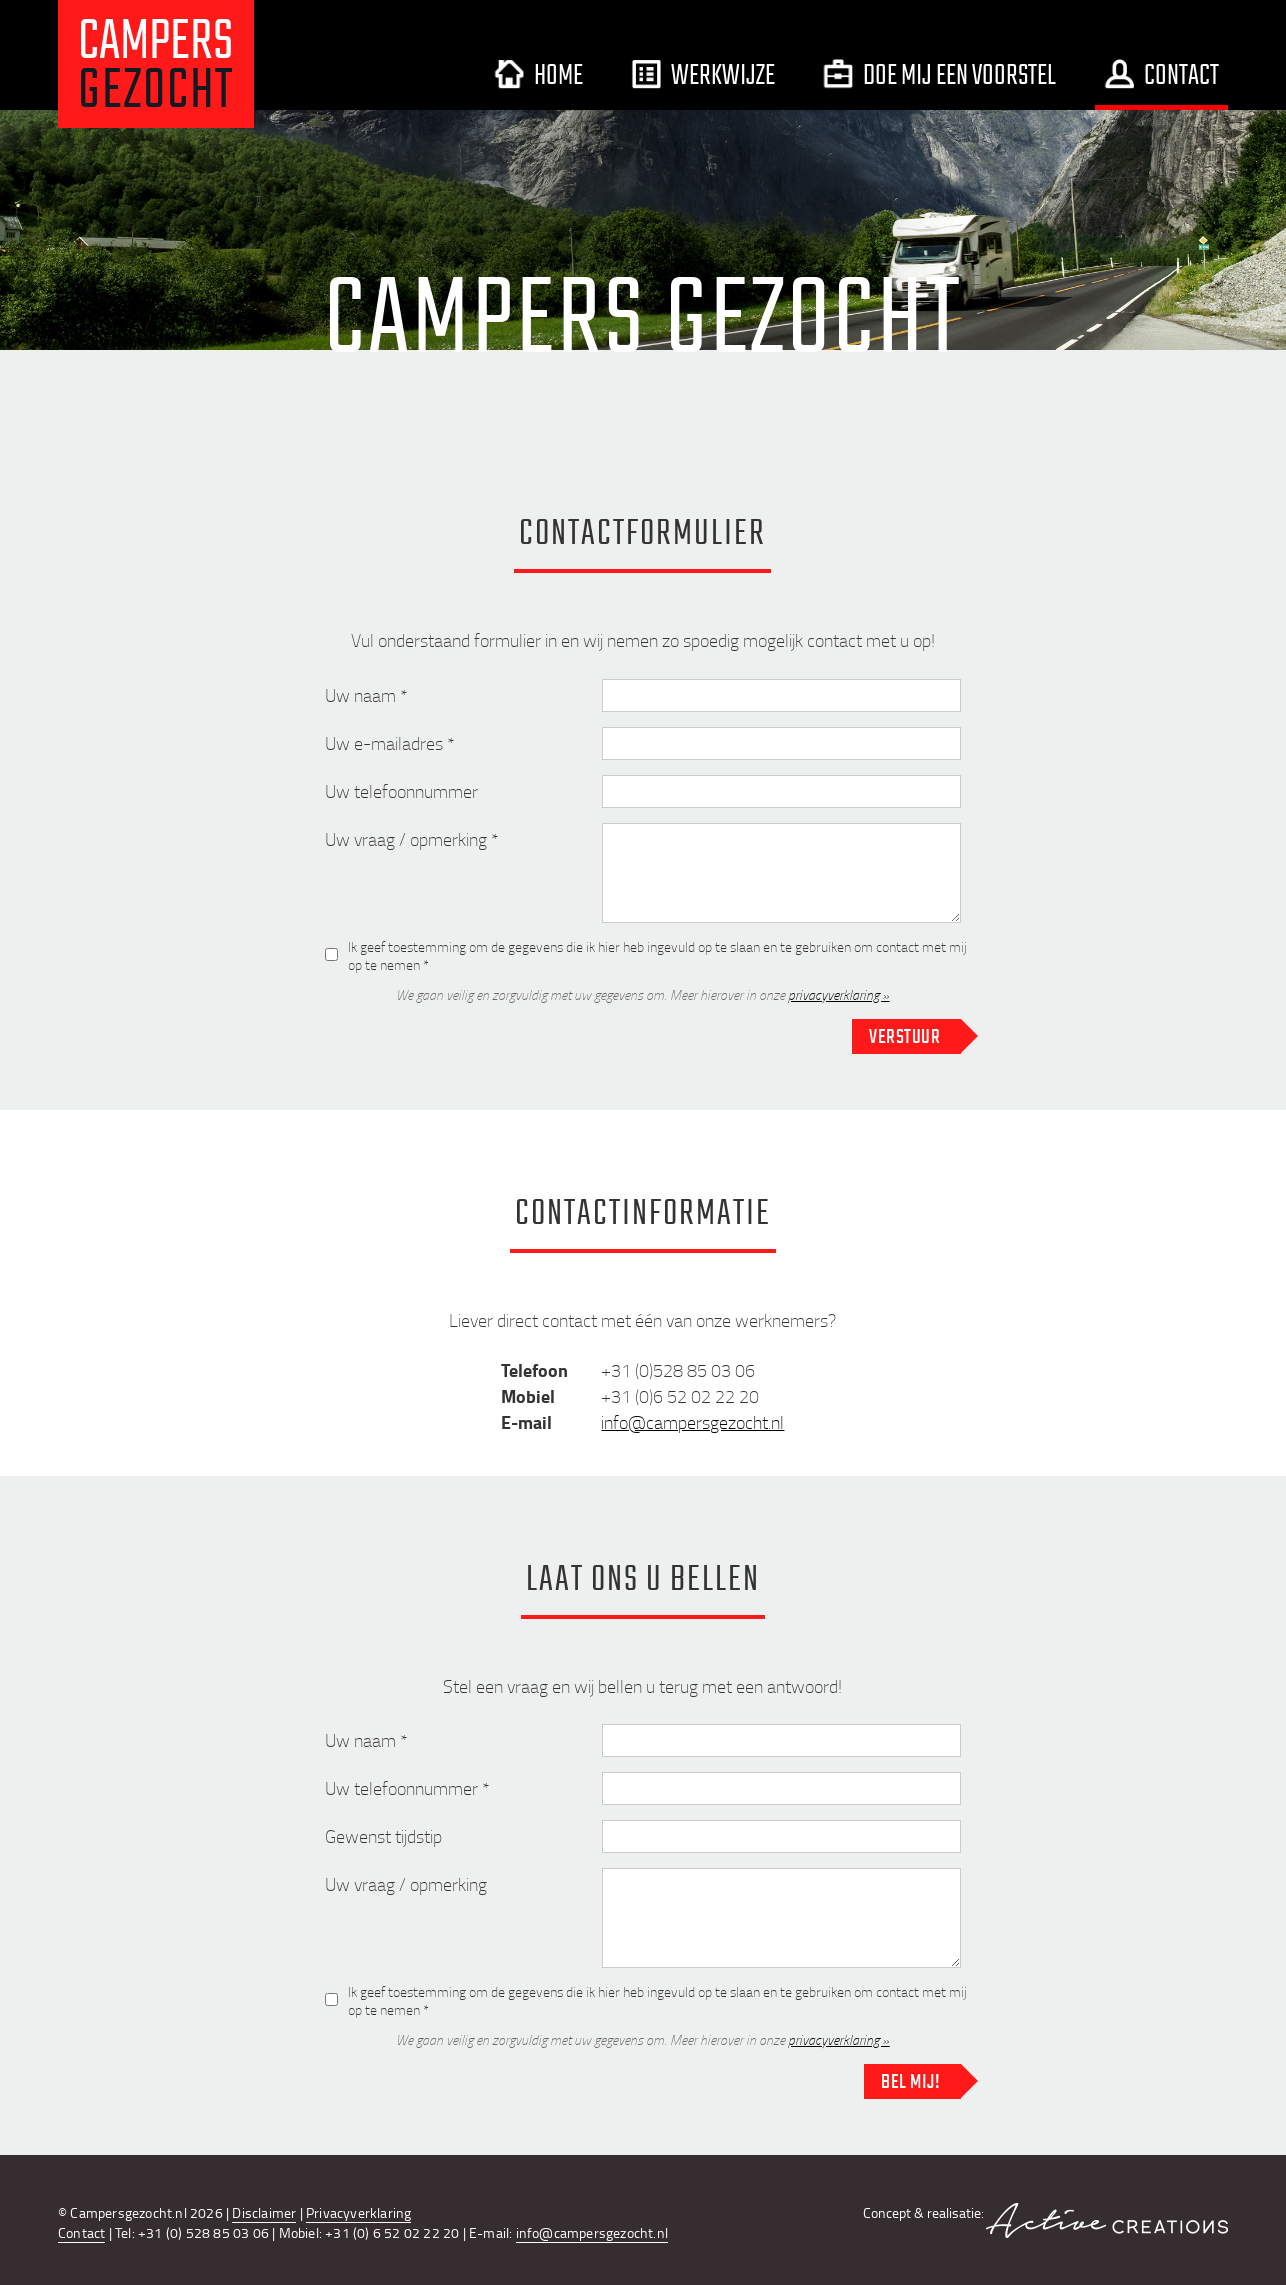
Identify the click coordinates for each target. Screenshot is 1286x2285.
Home (538, 74)
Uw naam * (366, 695)
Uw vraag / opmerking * (412, 839)
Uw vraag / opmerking (406, 1884)
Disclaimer (264, 2212)
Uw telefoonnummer (401, 791)
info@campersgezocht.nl (692, 1422)
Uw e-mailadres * (390, 743)
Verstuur (904, 1036)
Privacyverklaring (358, 2212)
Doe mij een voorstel (939, 74)
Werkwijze (703, 74)
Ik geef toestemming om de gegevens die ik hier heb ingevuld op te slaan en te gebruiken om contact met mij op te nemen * (657, 954)
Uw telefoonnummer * (407, 1788)
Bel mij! (910, 2081)
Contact (1161, 74)
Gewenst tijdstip (383, 1836)
